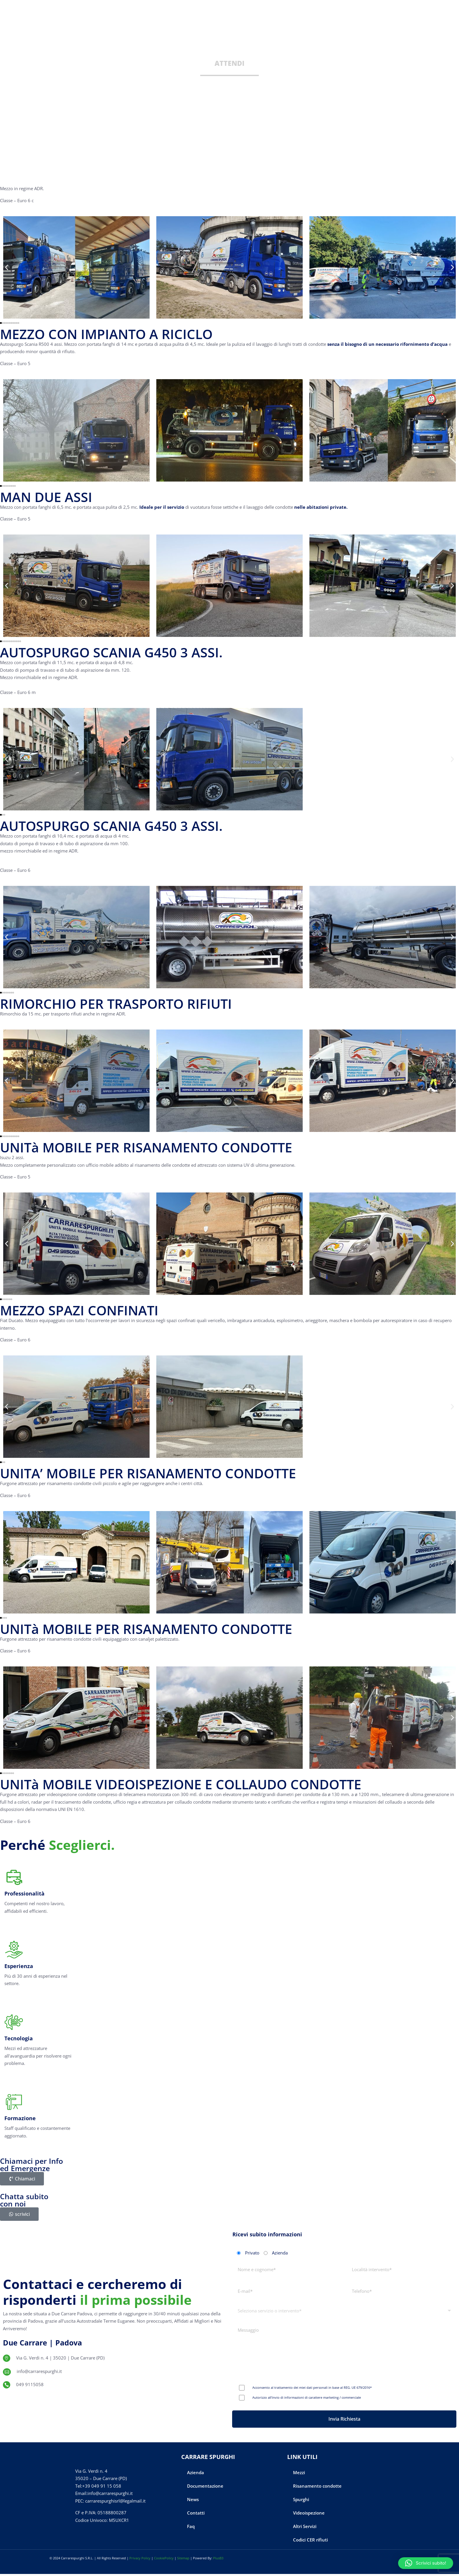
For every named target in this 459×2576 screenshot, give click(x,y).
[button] (425, 2563)
